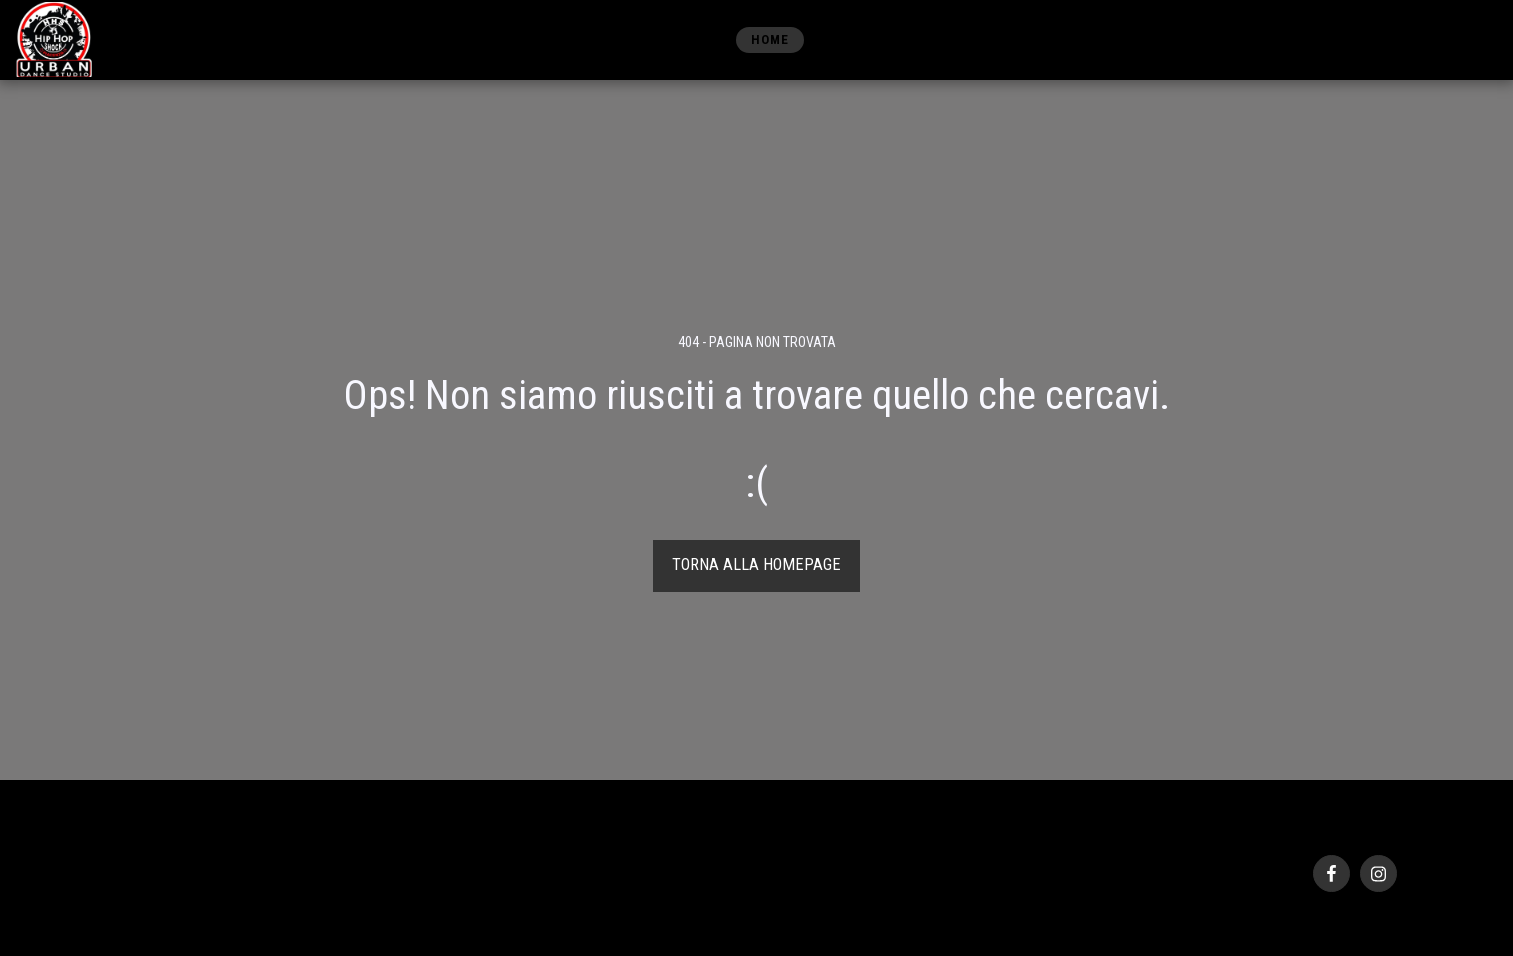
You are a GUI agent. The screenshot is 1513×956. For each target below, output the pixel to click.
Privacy (131, 881)
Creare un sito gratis (287, 905)
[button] (1367, 39)
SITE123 (201, 905)
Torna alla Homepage (756, 564)
